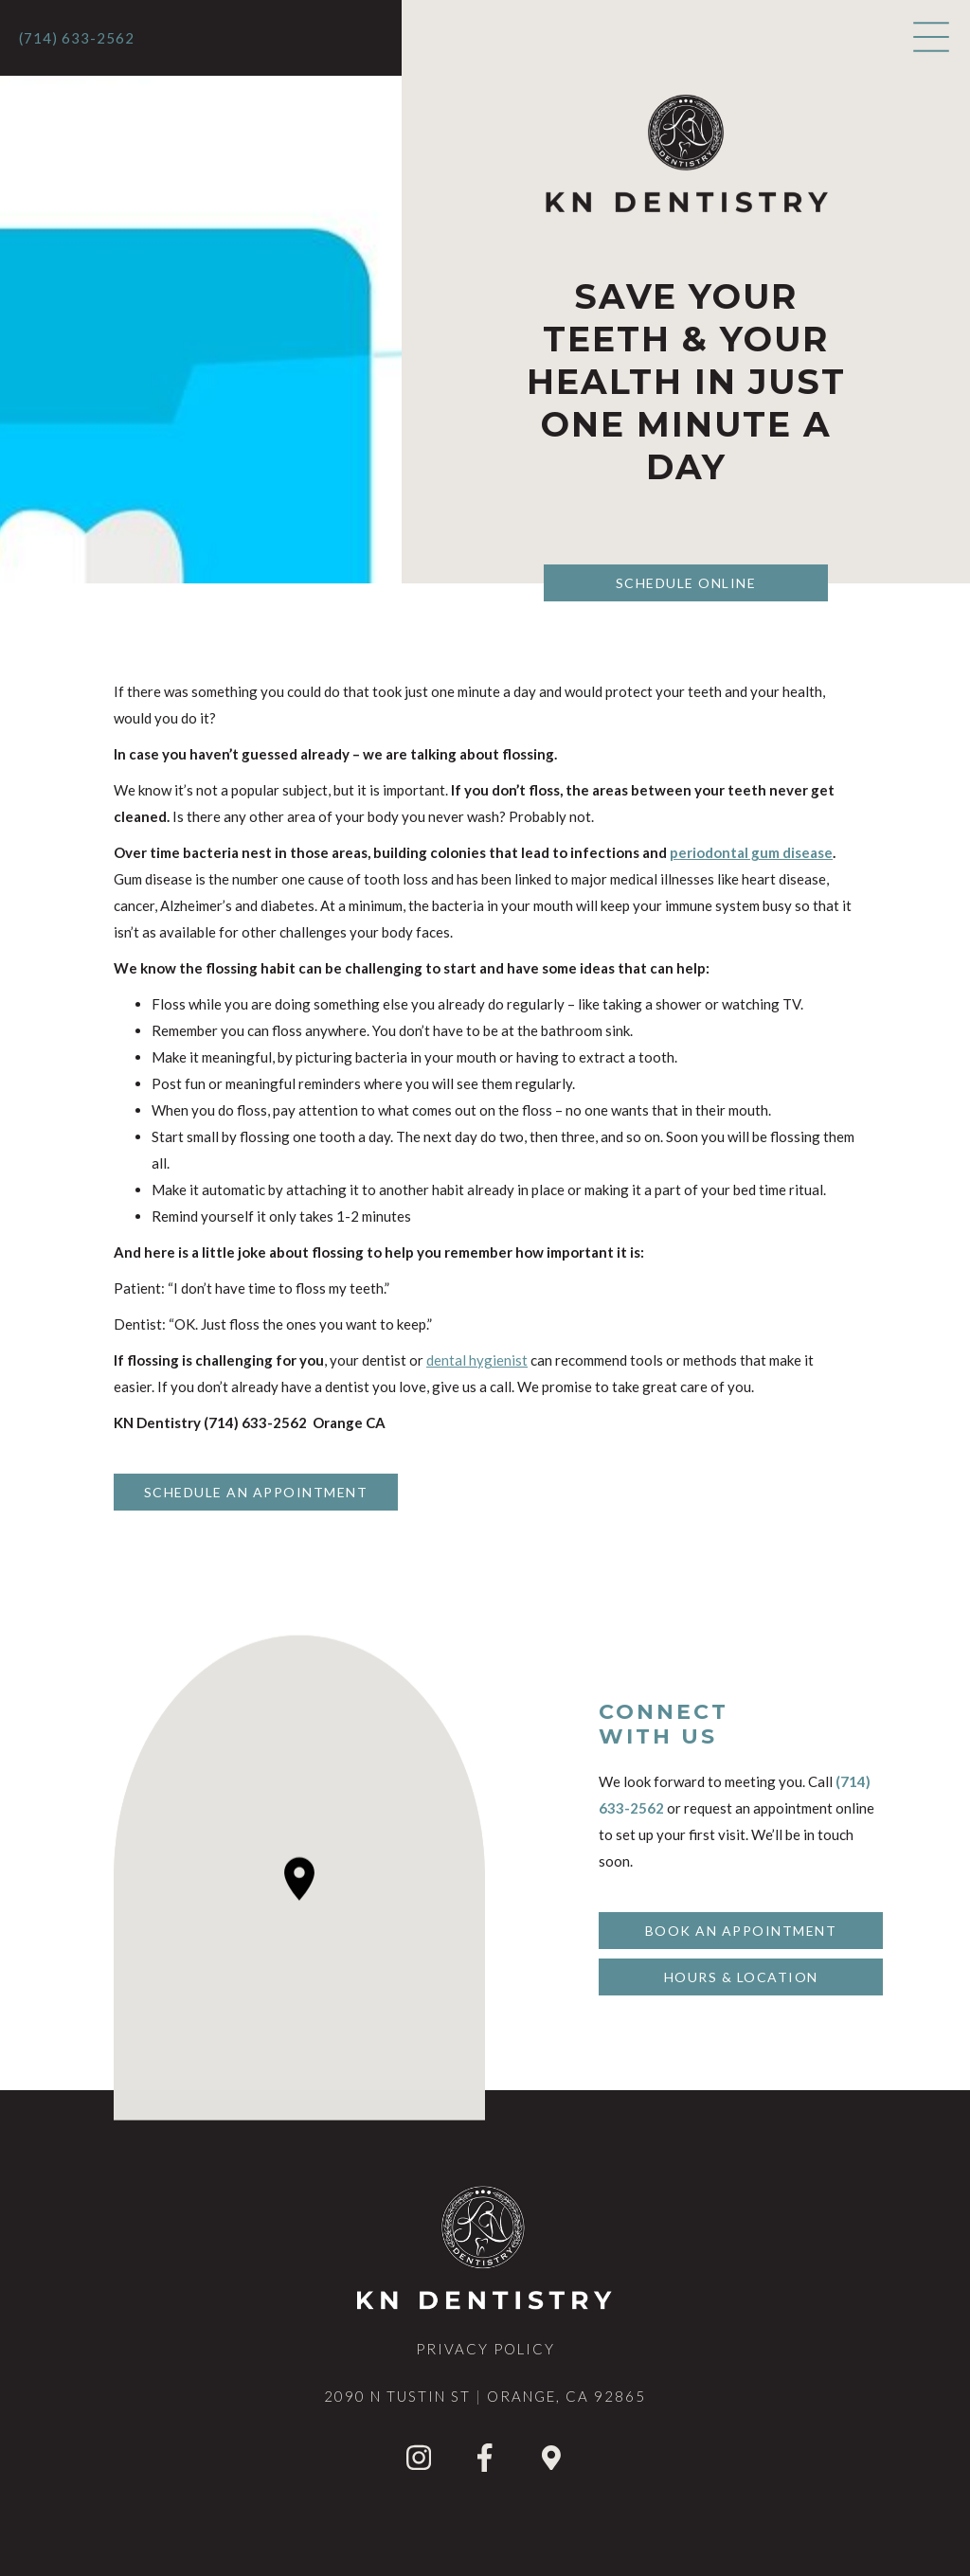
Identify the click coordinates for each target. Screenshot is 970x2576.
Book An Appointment (741, 1931)
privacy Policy (485, 2348)
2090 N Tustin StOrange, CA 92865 (485, 2396)
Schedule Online (686, 583)
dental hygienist (477, 1359)
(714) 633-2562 (77, 37)
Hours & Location (741, 1977)
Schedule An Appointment (256, 1492)
